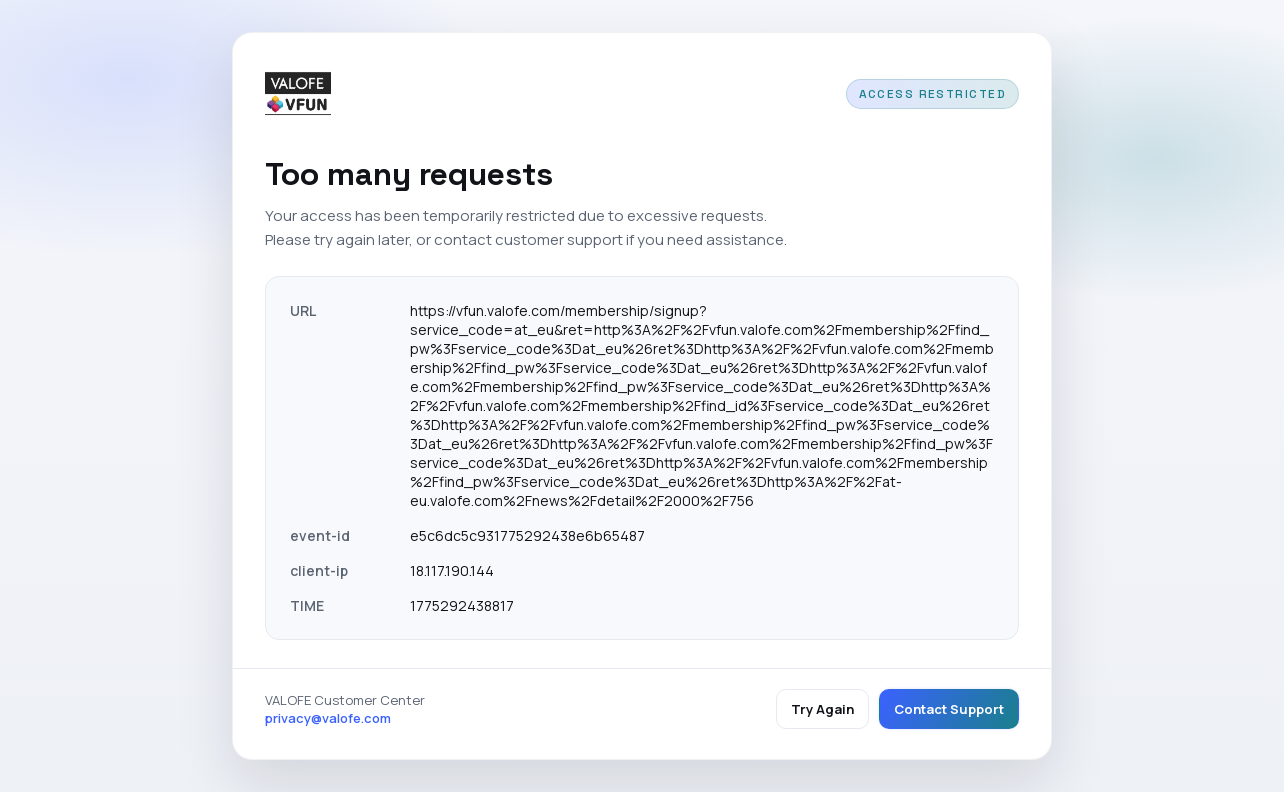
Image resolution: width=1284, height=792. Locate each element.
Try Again (822, 709)
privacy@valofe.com (328, 718)
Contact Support (949, 709)
